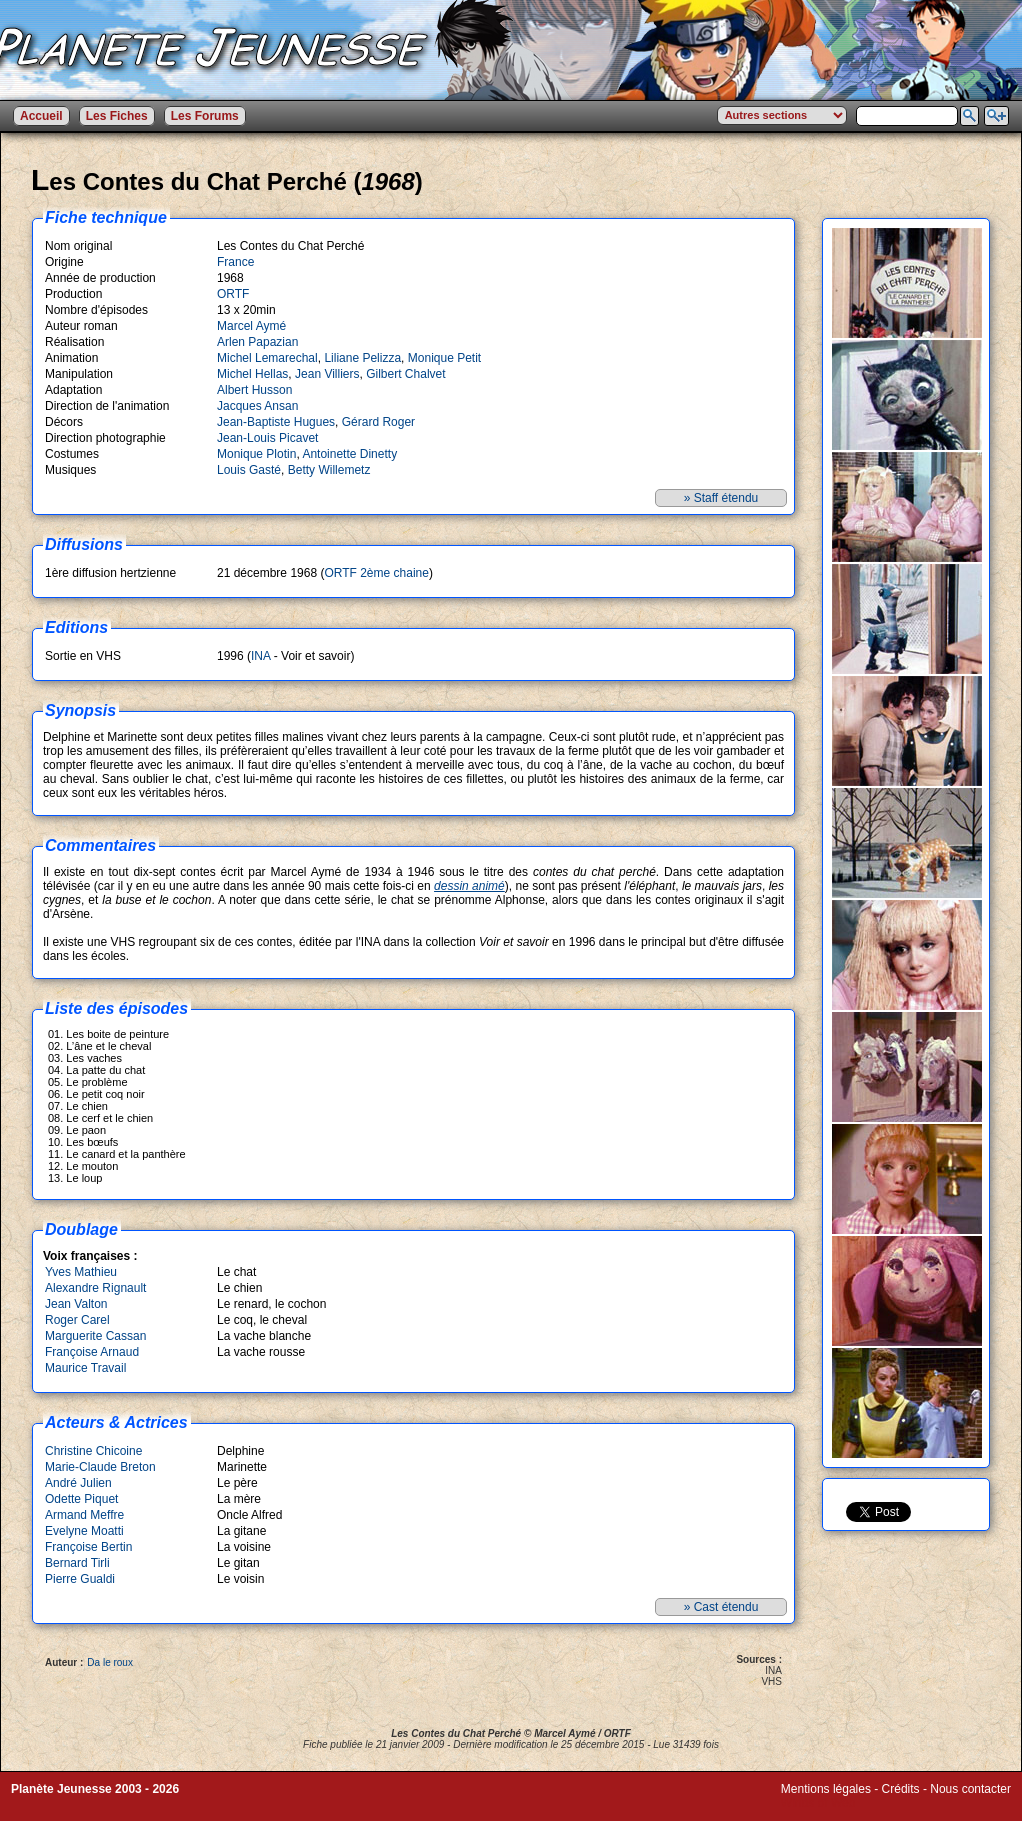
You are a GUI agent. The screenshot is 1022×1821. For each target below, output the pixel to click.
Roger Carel (77, 1320)
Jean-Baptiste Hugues (276, 422)
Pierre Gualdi (80, 1579)
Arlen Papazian (257, 342)
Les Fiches (117, 116)
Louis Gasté (249, 470)
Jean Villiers (327, 374)
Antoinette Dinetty (349, 454)
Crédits (901, 1789)
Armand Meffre (84, 1515)
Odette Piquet (81, 1499)
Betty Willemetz (329, 470)
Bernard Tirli (77, 1563)
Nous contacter (970, 1789)
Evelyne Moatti (84, 1531)
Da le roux (110, 1662)
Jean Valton (76, 1304)
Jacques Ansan (257, 406)
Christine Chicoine (93, 1451)
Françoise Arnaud (92, 1352)
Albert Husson (254, 390)
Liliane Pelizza (362, 358)
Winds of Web (818, 1803)
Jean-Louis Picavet (267, 438)
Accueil (41, 116)
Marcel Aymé (251, 326)
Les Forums (205, 116)
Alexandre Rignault (95, 1288)
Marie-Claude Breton (100, 1467)
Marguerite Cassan (95, 1336)
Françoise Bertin (88, 1547)
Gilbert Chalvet (405, 374)
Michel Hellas (252, 374)
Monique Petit (444, 358)
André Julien (78, 1483)
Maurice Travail (85, 1368)
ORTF (233, 294)
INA (260, 656)
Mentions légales (826, 1789)
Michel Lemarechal (267, 358)
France (235, 262)
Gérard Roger (378, 422)
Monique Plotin (256, 454)
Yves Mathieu (81, 1272)
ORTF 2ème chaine (376, 573)
